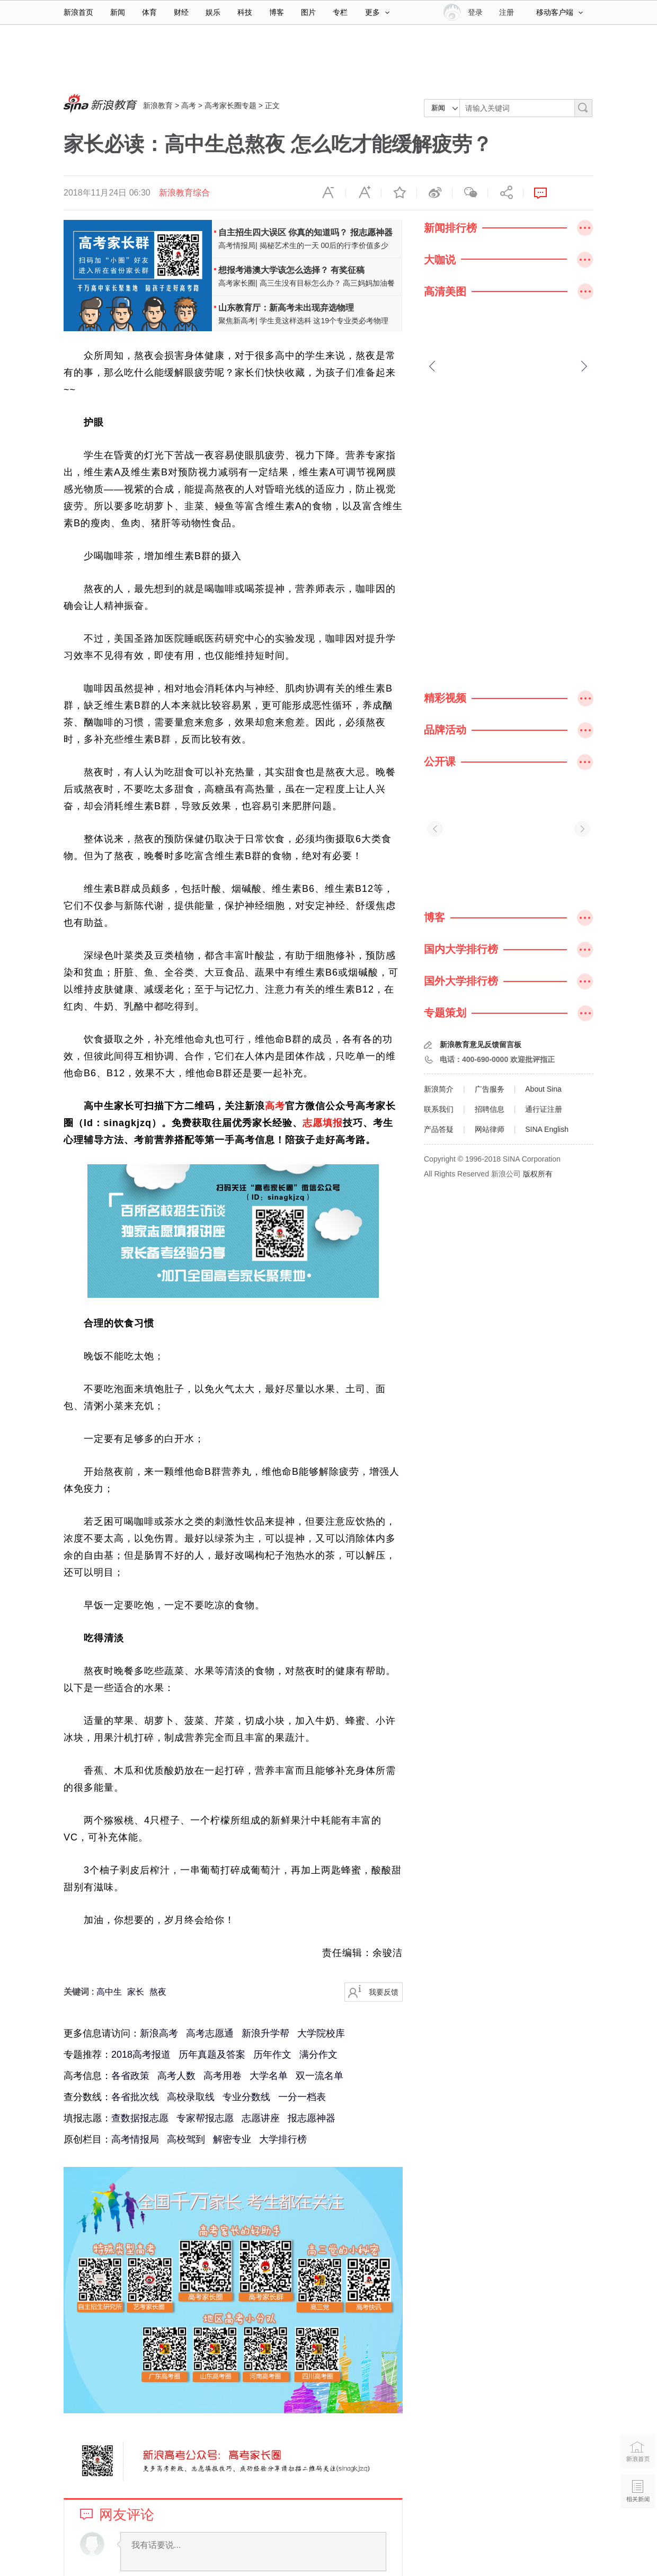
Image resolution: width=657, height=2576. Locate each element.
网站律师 (489, 1129)
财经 (181, 12)
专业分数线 (246, 2097)
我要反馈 (383, 1992)
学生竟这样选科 (286, 320)
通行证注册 (543, 1109)
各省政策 (130, 2075)
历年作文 (272, 2054)
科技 (244, 12)
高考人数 (176, 2075)
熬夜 (157, 1991)
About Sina (543, 1089)
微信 (469, 193)
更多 (377, 12)
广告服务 (489, 1089)
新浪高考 (159, 2033)
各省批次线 (135, 2097)
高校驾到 (186, 2139)
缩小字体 (327, 193)
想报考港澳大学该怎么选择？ (273, 270)
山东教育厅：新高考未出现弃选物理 (286, 307)
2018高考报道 (141, 2054)
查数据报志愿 (139, 2118)
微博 (434, 193)
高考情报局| (238, 245)
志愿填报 (323, 1123)
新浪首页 (78, 12)
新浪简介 (439, 1089)
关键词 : (80, 1991)
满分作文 (318, 2054)
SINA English (547, 1129)
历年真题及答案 (212, 2054)
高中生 (109, 1991)
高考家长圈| (238, 283)
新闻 (117, 12)
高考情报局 (135, 2139)
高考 (188, 105)
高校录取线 (191, 2097)
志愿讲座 (261, 2118)
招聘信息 (489, 1109)
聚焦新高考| (238, 320)
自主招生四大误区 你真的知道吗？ (283, 232)
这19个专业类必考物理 (350, 320)
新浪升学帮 (265, 2033)
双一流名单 (319, 2075)
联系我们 (439, 1109)
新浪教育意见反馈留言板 (480, 1044)
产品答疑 (439, 1129)
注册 (506, 12)
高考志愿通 (210, 2033)
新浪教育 (158, 105)
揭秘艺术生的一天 (289, 245)
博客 (276, 12)
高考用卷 (222, 2075)
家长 (135, 1991)
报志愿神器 (371, 232)
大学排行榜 (283, 2139)
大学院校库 (321, 2033)
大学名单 (269, 2075)
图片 (308, 12)
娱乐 (213, 12)
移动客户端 (559, 12)
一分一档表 (302, 2097)
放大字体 (363, 193)
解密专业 (232, 2139)
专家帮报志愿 (205, 2118)
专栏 (340, 12)
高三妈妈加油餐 (369, 283)
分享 (505, 193)
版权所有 (538, 1174)
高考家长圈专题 (230, 105)
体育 (149, 12)
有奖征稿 (348, 270)
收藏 (398, 193)
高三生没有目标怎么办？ (300, 283)
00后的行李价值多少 (354, 245)
